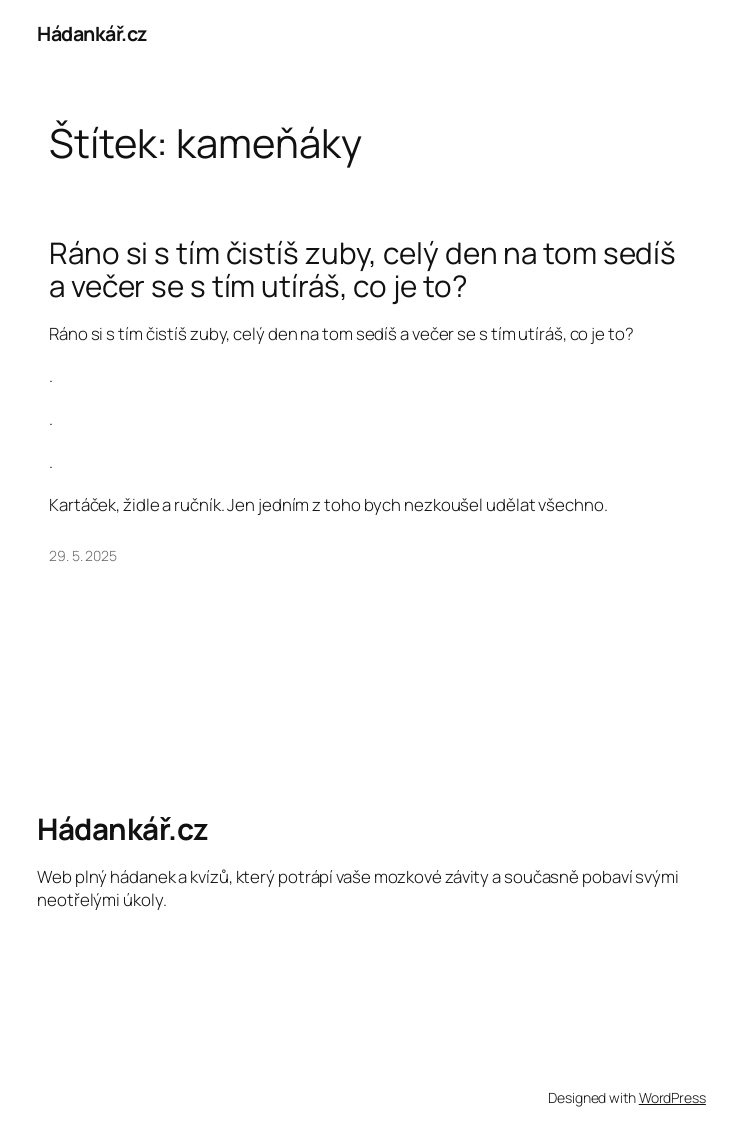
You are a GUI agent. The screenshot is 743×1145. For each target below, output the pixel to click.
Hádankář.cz (92, 33)
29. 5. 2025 (83, 555)
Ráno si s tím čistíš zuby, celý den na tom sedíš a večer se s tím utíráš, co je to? (362, 269)
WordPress (672, 1097)
